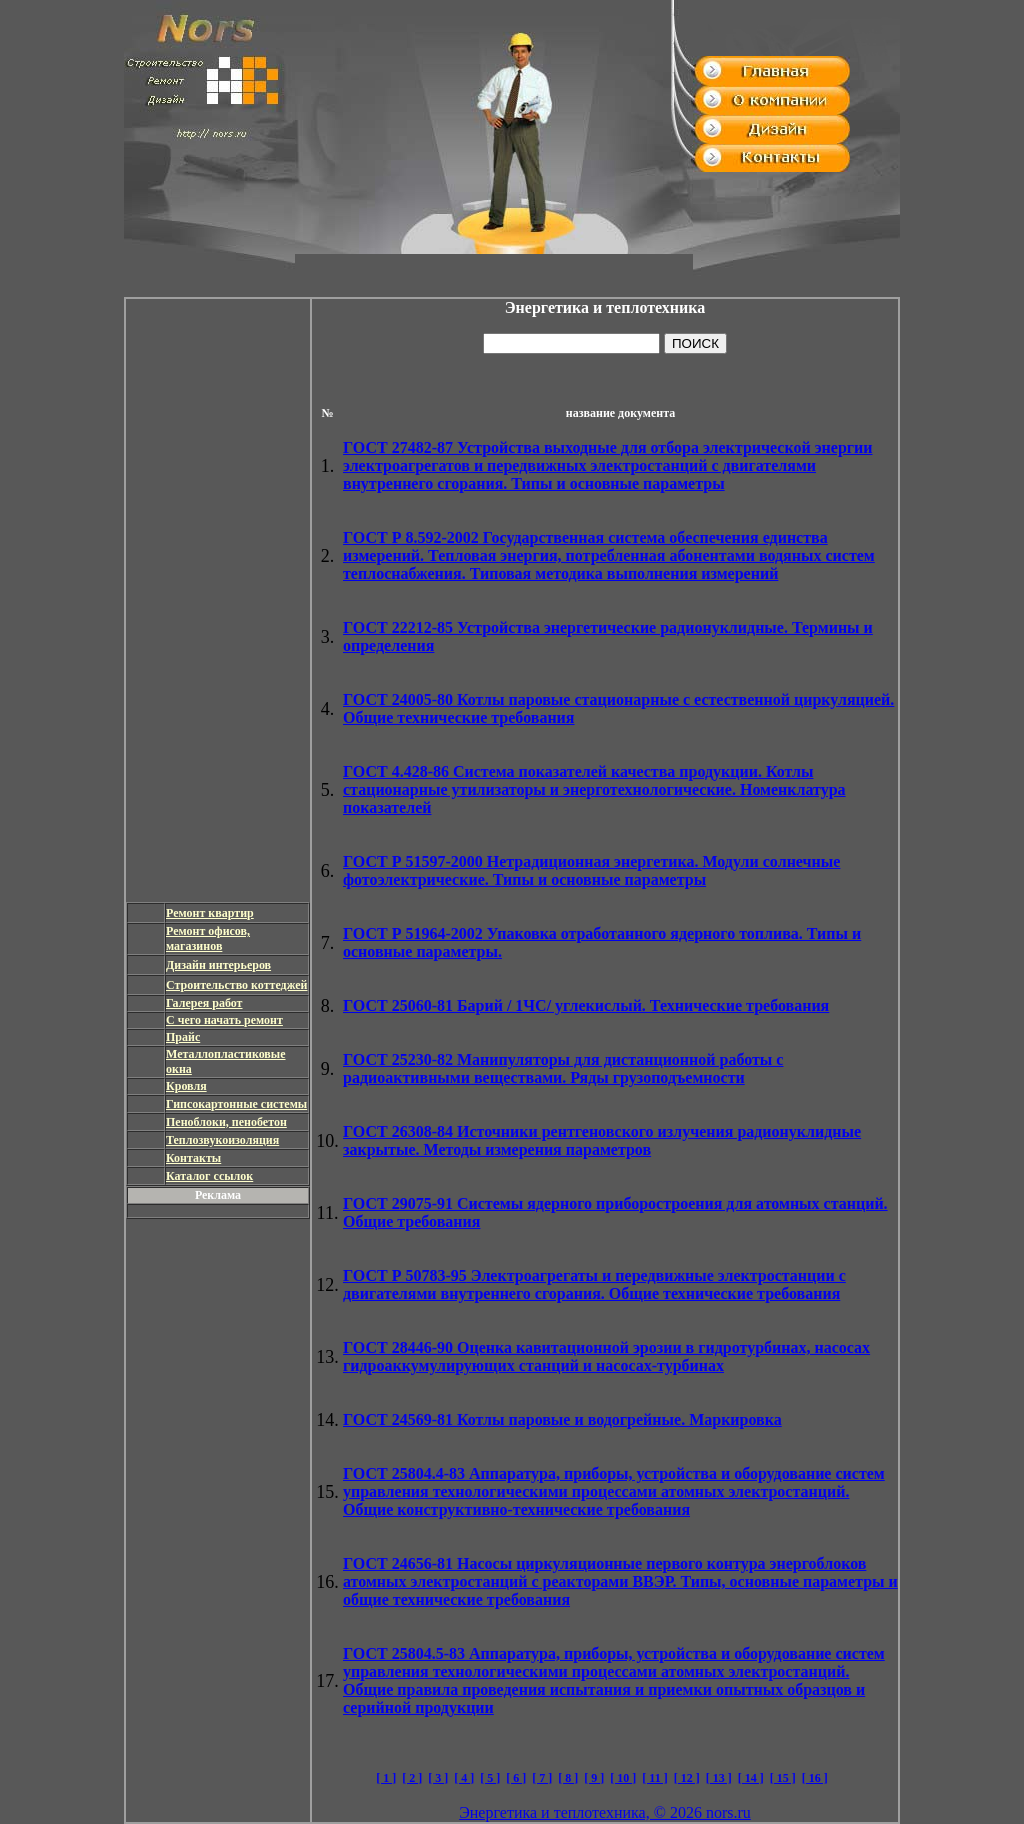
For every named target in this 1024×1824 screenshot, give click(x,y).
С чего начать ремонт (224, 1020)
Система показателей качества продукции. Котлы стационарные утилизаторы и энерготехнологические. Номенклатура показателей (594, 789)
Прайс (183, 1037)
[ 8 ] (568, 1778)
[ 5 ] (490, 1778)
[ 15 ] (783, 1778)
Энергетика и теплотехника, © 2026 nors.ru (605, 1812)
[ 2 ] (412, 1778)
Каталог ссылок (209, 1176)
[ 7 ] (542, 1778)
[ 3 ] (438, 1778)
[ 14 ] (751, 1778)
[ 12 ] (687, 1778)
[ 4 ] (464, 1778)
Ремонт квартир (210, 913)
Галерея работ (204, 1003)
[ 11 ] (654, 1778)
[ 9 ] (594, 1778)
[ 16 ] (815, 1778)
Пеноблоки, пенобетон (226, 1122)
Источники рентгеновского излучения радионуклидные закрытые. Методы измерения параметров (602, 1140)
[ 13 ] (719, 1778)
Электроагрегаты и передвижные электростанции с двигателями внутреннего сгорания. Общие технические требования (594, 1284)
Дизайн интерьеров (218, 965)
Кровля (186, 1086)
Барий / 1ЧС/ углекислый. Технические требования (586, 1005)
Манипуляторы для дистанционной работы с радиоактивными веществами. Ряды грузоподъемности (563, 1068)
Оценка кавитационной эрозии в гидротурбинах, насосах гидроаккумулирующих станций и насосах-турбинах (606, 1356)
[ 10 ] (623, 1778)
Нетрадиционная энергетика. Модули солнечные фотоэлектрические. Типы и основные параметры (591, 870)
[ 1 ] (386, 1778)
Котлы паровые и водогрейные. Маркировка (562, 1419)
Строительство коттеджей (236, 985)
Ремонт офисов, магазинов (208, 938)
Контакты (193, 1158)
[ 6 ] (516, 1778)
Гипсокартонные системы (236, 1104)
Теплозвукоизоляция (222, 1140)
